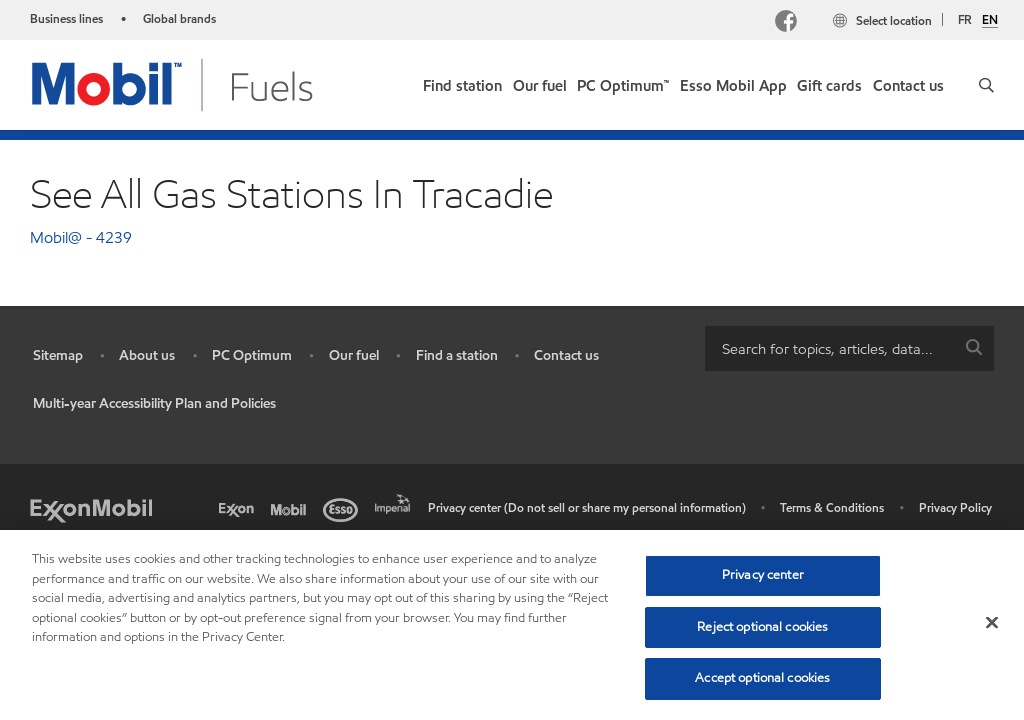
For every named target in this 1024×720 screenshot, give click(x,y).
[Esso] (344, 508)
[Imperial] (396, 502)
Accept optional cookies (762, 678)
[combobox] (849, 348)
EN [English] (990, 20)
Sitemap (58, 355)
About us (147, 355)
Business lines (66, 18)
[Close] (992, 623)
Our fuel (354, 355)
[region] (512, 625)
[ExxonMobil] (91, 508)
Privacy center (763, 575)
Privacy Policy (955, 507)
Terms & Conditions (832, 507)
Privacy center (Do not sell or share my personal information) (587, 507)
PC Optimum (252, 355)
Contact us (566, 355)
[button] (986, 85)
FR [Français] (965, 19)
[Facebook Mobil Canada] (790, 23)
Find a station (457, 355)
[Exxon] (240, 508)
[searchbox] (829, 348)
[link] (462, 81)
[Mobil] (292, 508)
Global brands (179, 18)
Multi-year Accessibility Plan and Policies (154, 403)
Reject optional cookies (762, 627)
